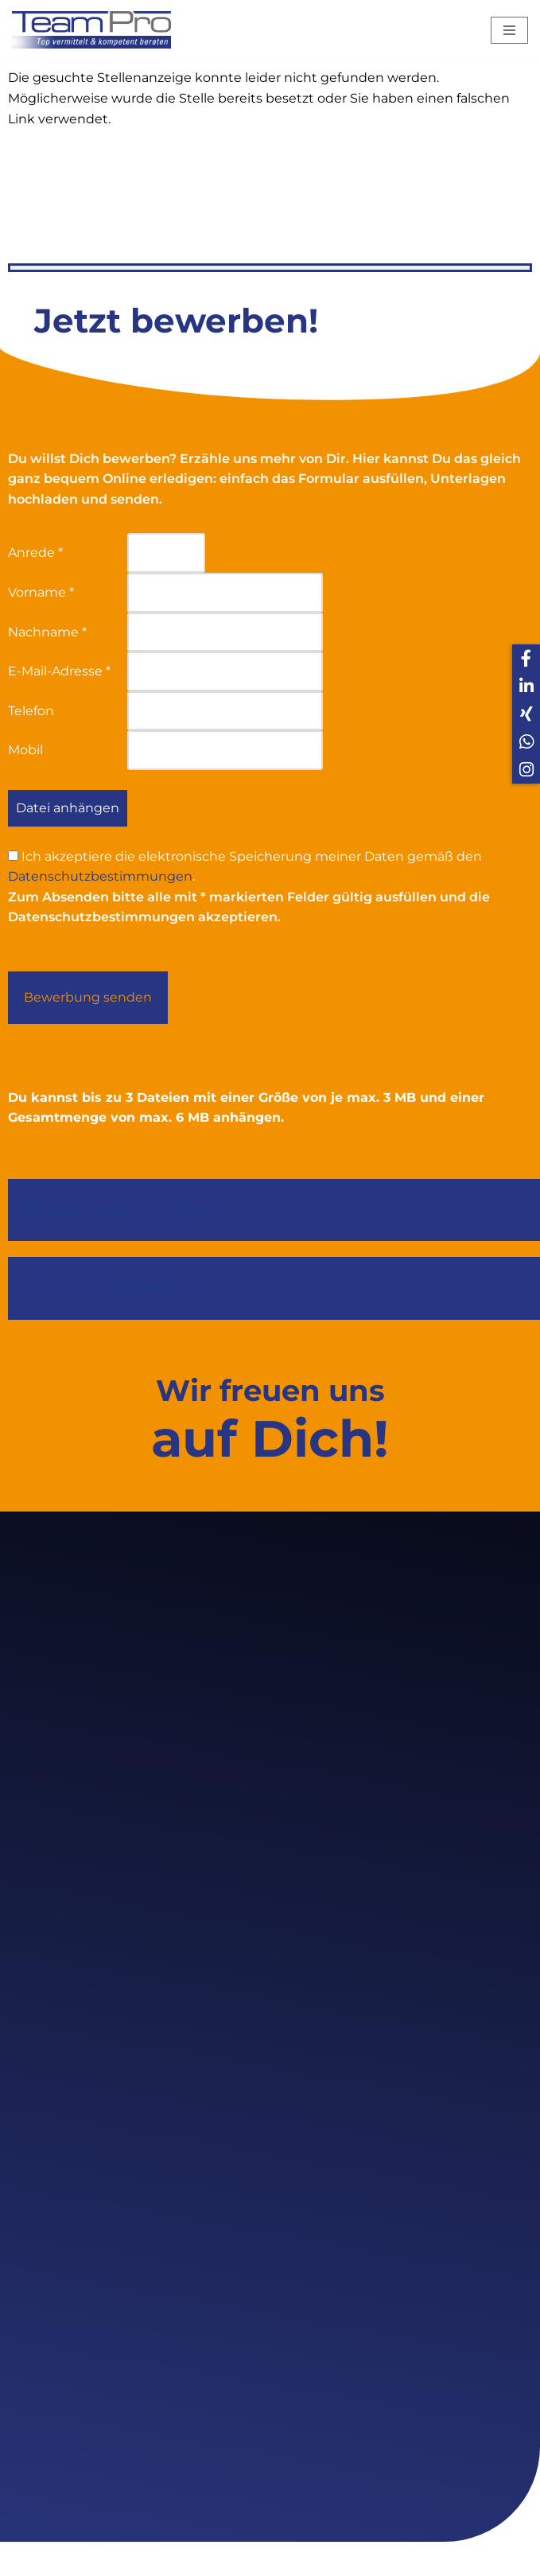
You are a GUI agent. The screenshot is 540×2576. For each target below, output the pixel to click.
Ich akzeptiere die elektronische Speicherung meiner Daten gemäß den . (245, 867)
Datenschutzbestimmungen (100, 876)
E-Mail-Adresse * (59, 671)
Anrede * (35, 552)
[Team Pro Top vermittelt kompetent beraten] (95, 30)
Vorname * (41, 592)
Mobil (25, 749)
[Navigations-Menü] (509, 30)
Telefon (31, 710)
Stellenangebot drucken (120, 1210)
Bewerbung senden (88, 997)
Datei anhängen (67, 807)
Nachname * (47, 632)
